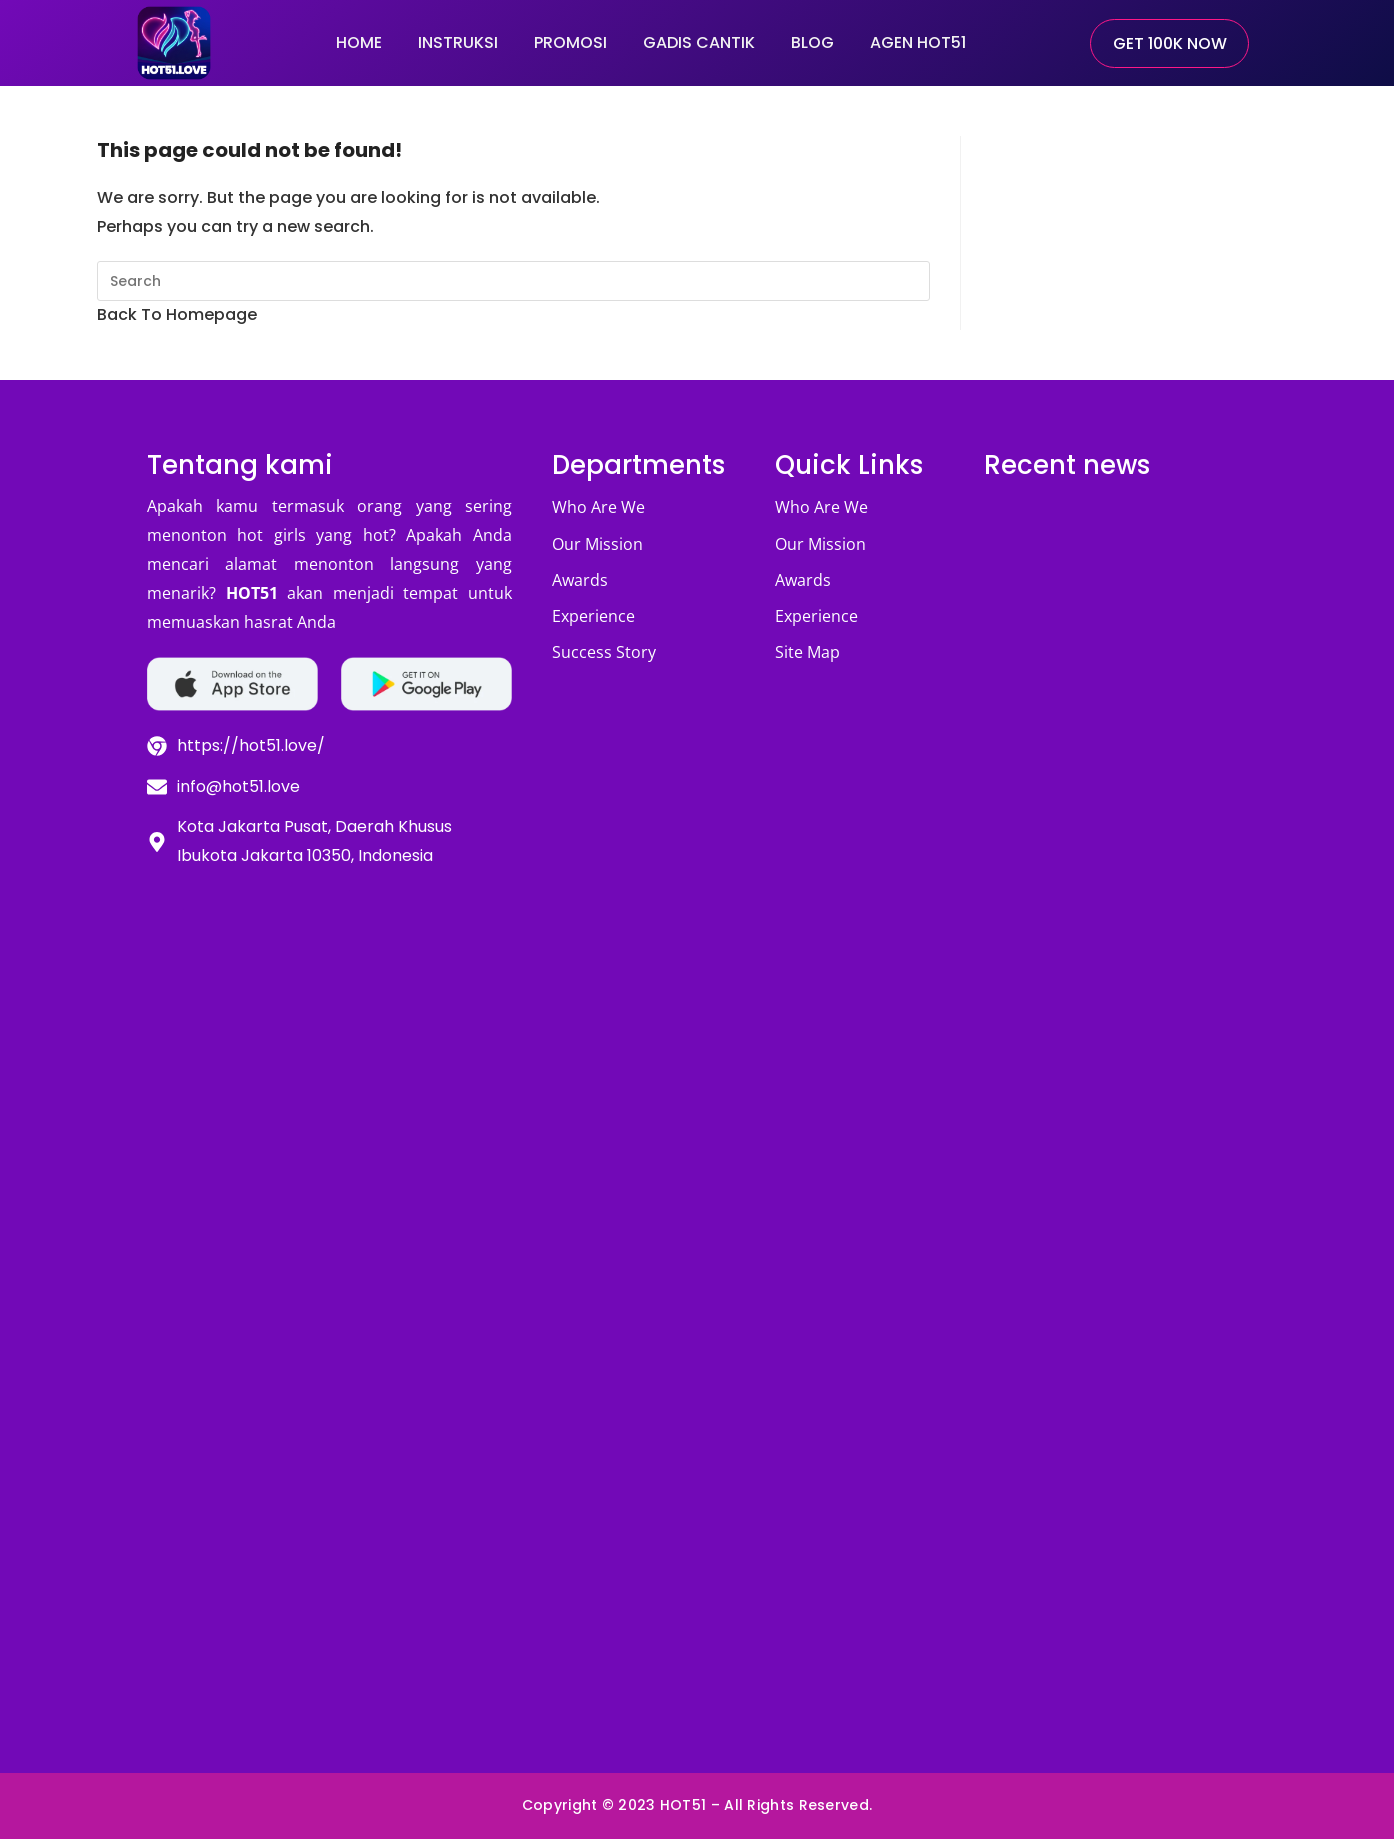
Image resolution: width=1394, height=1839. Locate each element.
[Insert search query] (513, 281)
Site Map (807, 652)
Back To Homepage (177, 314)
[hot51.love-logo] (174, 43)
